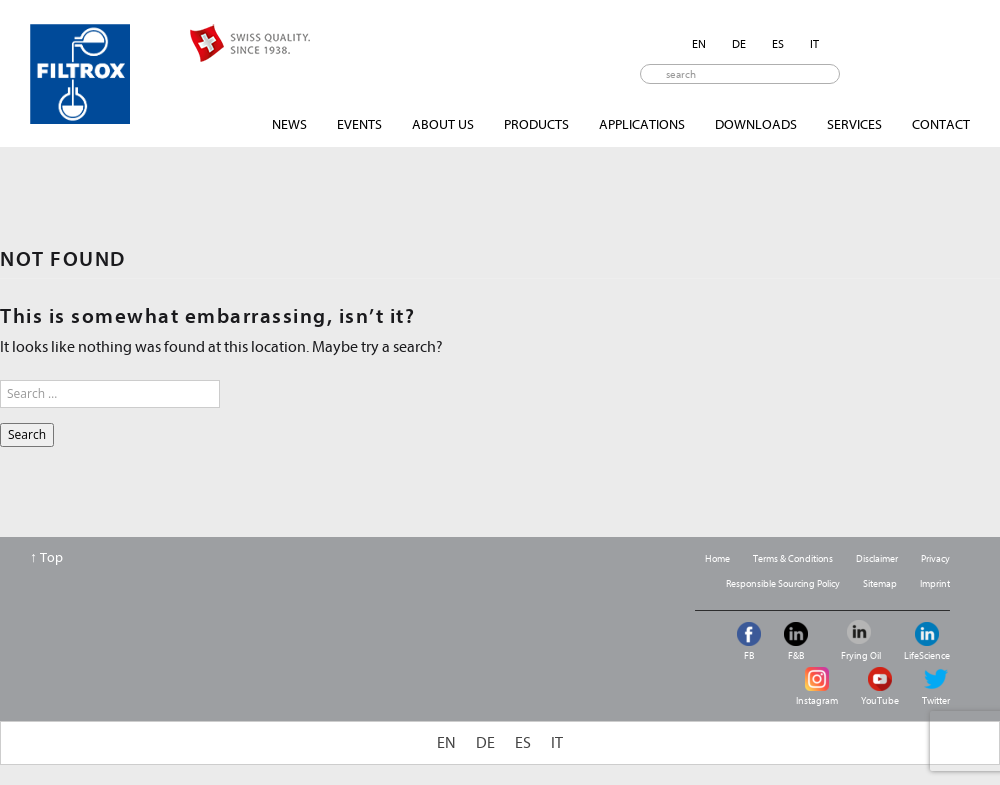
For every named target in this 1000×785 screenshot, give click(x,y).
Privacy (935, 559)
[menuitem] (699, 44)
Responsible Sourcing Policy (783, 584)
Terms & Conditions (793, 559)
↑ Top (46, 557)
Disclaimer (877, 559)
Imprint (935, 584)
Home (717, 559)
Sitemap (880, 584)
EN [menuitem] (699, 44)
